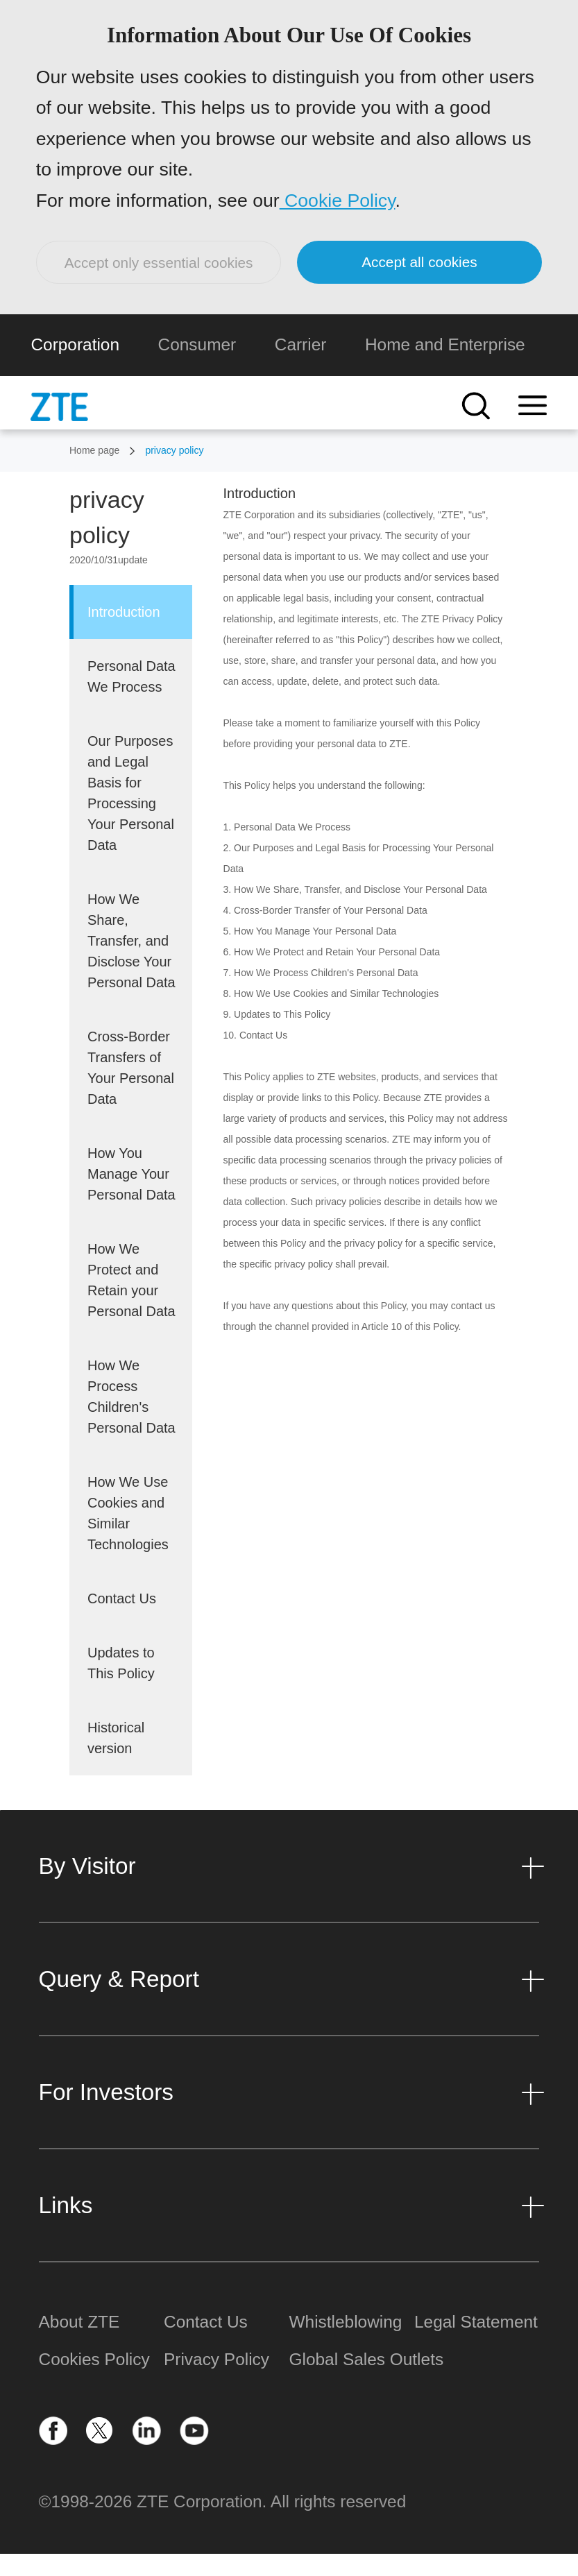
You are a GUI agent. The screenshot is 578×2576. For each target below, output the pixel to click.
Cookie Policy (340, 209)
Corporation (75, 366)
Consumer (197, 366)
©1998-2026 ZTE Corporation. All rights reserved (223, 2523)
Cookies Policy (94, 2380)
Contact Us (206, 2344)
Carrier (301, 366)
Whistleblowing (345, 2344)
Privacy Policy (216, 2380)
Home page (94, 472)
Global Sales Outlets (351, 2380)
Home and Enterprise (445, 366)
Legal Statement (476, 2344)
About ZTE (79, 2344)
